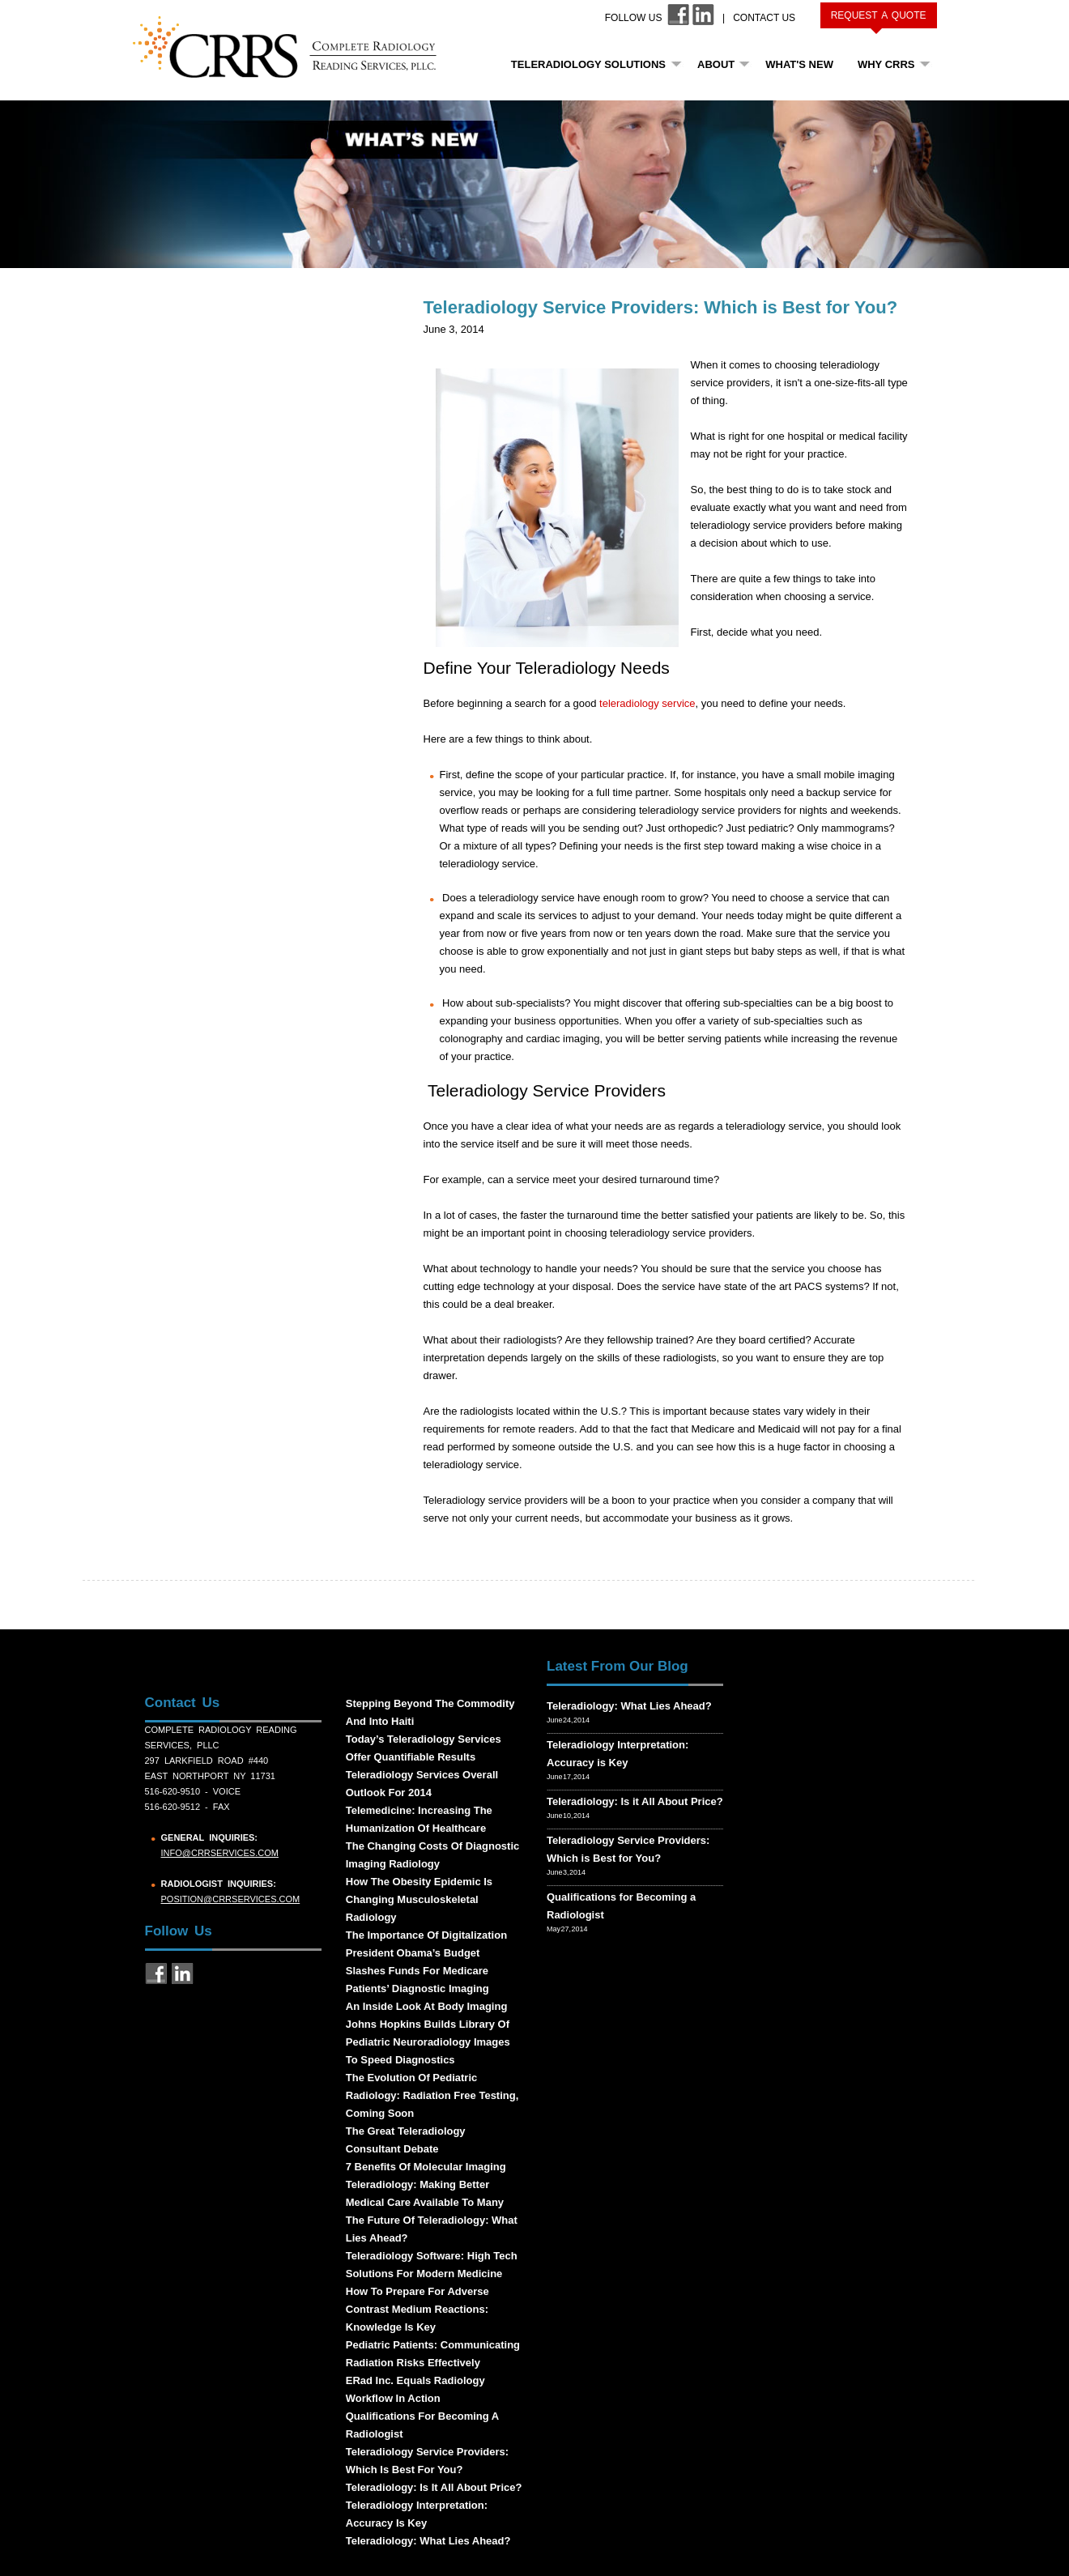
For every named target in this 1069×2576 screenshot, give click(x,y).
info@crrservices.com (220, 1853)
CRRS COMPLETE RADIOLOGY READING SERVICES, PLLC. (293, 47)
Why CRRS (886, 64)
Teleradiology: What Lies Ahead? (629, 1706)
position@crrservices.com (230, 1899)
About (716, 64)
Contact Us (764, 17)
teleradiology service (647, 703)
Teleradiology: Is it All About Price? (635, 1801)
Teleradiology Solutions (588, 64)
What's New (799, 64)
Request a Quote (878, 15)
